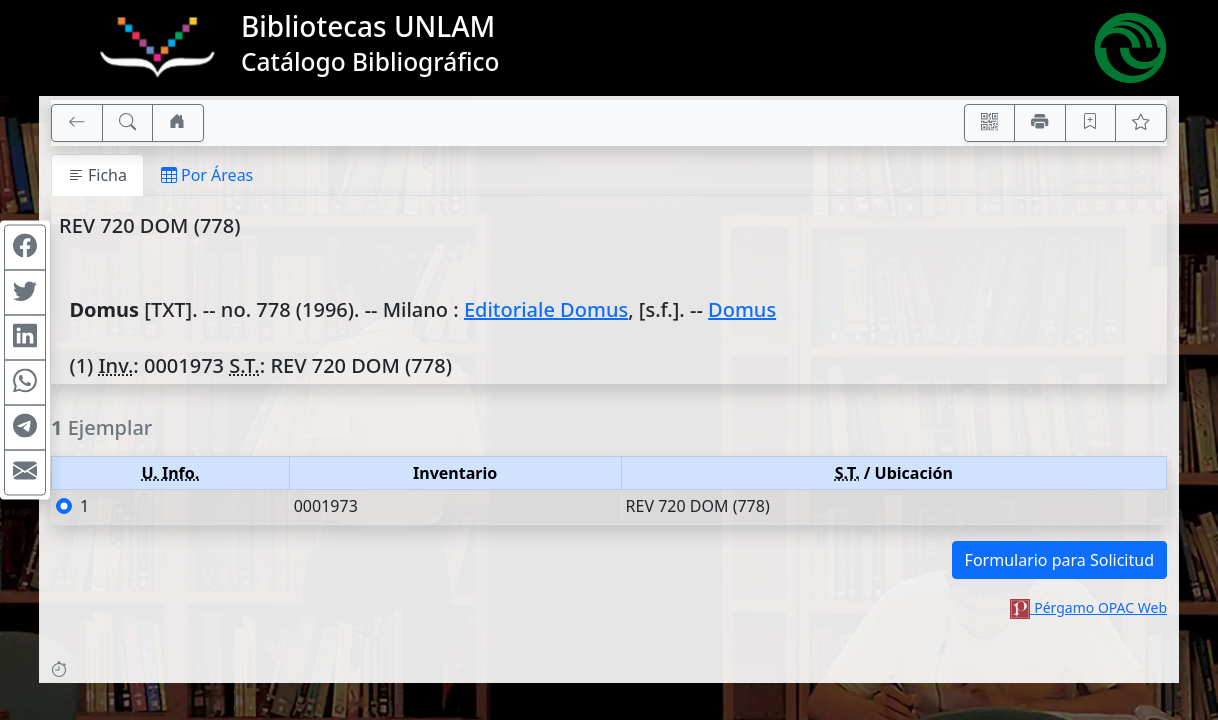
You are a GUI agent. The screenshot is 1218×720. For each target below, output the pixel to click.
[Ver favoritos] (1141, 123)
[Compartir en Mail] (25, 473)
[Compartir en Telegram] (25, 428)
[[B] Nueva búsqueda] (128, 123)
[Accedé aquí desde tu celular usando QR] (990, 123)
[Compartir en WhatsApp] (25, 383)
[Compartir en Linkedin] (25, 338)
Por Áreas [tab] (207, 175)
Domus (742, 309)
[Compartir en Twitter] (25, 293)
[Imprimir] (1040, 123)
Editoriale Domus (546, 309)
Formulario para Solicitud (1059, 560)
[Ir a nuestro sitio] (178, 123)
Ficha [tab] (97, 175)
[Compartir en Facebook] (25, 248)
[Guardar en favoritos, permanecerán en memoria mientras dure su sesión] (1091, 123)
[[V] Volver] (77, 123)
